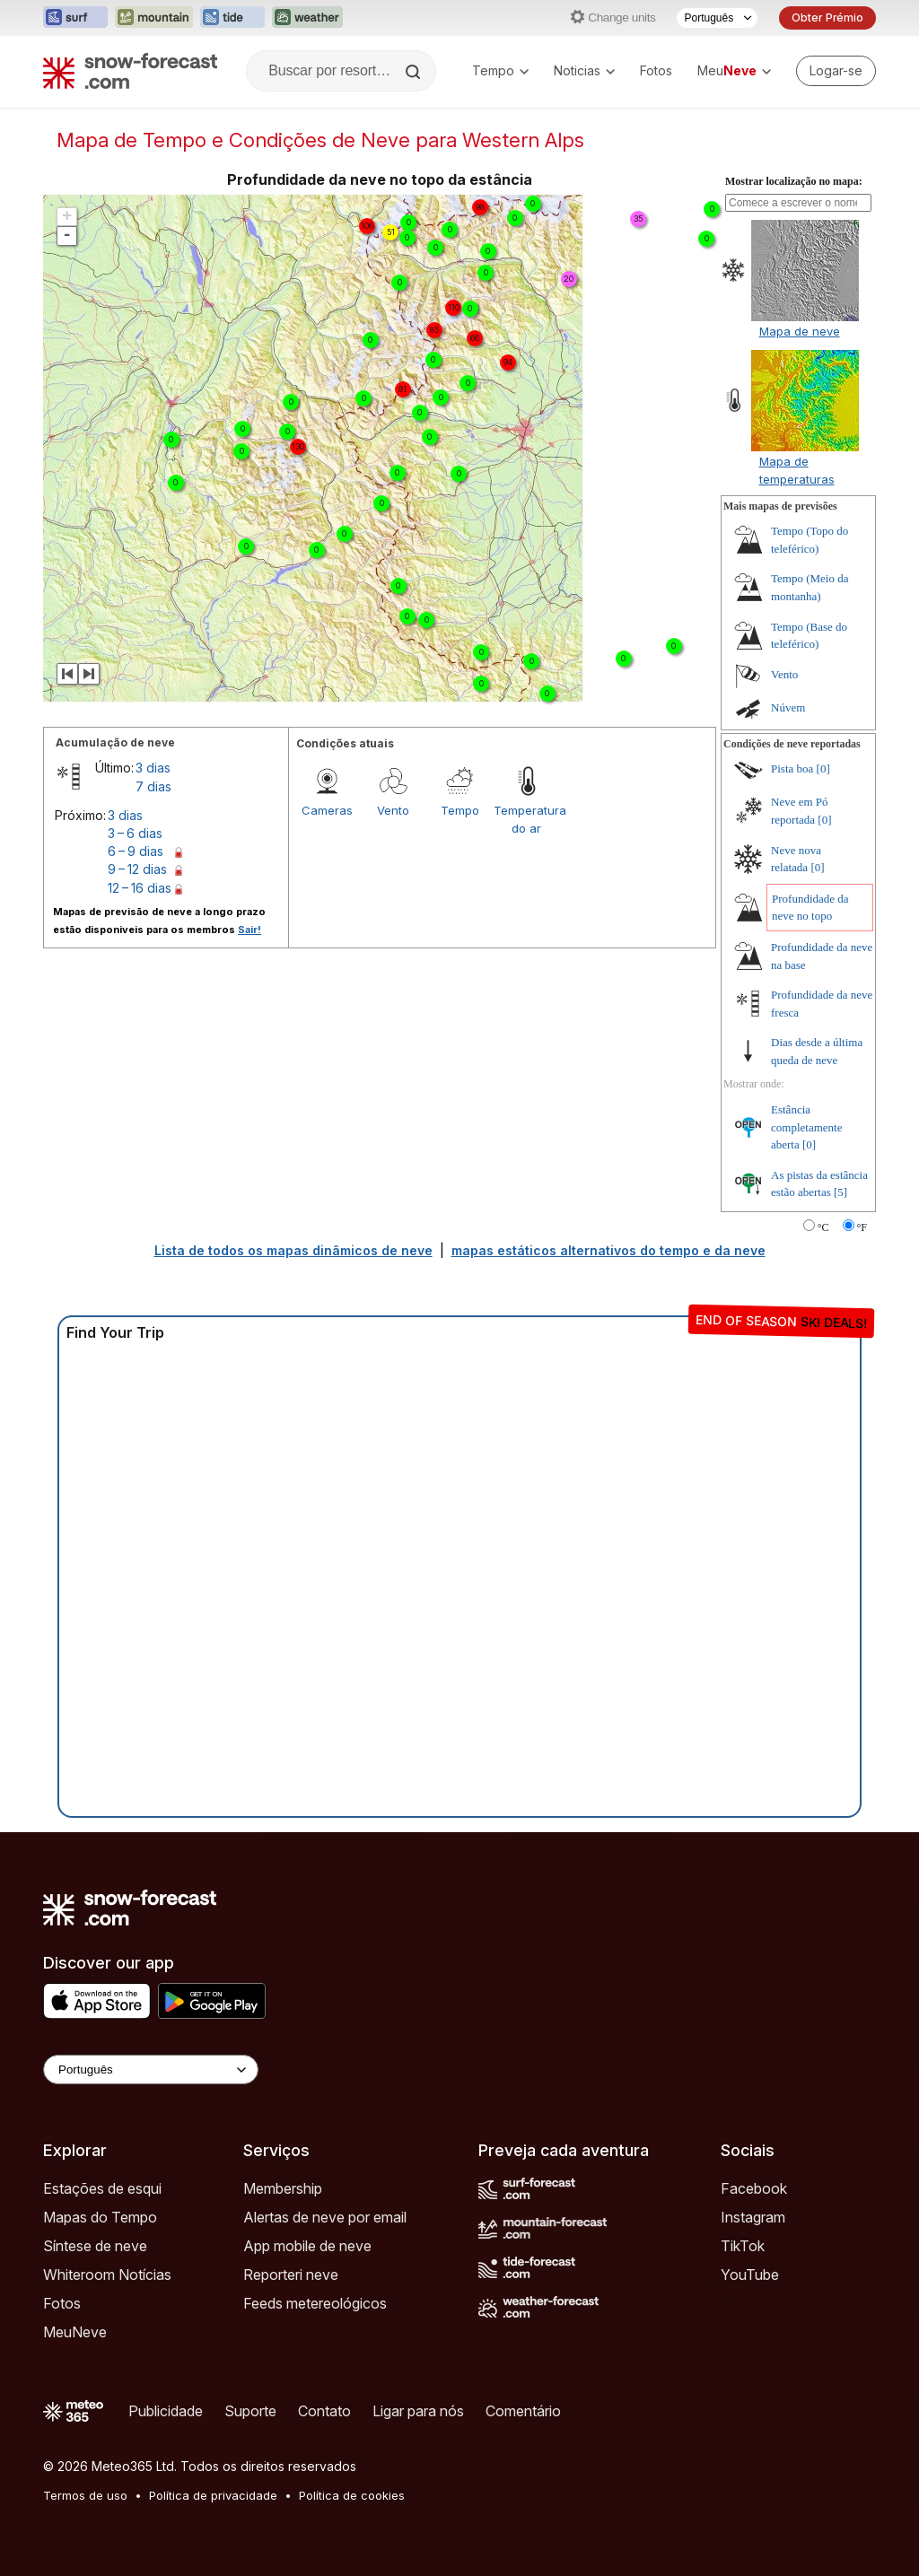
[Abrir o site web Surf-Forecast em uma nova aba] (75, 18)
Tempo (500, 70)
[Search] (414, 71)
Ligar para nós (418, 2411)
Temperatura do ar (527, 819)
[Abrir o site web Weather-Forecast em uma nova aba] (307, 18)
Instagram (753, 2217)
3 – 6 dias (135, 833)
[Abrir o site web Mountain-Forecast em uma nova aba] (154, 18)
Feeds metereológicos (315, 2303)
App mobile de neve (307, 2246)
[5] (840, 1192)
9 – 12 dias (137, 869)
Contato (324, 2411)
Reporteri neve (290, 2274)
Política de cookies (352, 2495)
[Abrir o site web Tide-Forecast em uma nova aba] (232, 18)
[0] (823, 768)
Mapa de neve (799, 331)
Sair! (249, 929)
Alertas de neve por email (325, 2217)
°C (823, 1227)
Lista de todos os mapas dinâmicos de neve (293, 1250)
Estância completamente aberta (806, 1127)
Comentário (523, 2411)
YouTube (750, 2274)
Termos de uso (85, 2495)
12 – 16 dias (139, 887)
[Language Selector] (150, 2069)
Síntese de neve (95, 2246)
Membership (282, 2188)
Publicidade (165, 2411)
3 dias (153, 767)
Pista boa (792, 768)
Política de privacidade (213, 2495)
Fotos (656, 70)
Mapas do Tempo (100, 2217)
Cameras (327, 810)
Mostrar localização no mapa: (793, 181)
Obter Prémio (827, 17)
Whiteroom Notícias (107, 2274)
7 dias (153, 786)
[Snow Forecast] (130, 71)
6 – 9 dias (135, 851)
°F (862, 1227)
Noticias (584, 70)
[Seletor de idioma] (717, 18)
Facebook (754, 2188)
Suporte (250, 2411)
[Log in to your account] (836, 71)
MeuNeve (75, 2332)
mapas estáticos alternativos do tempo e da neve (608, 1250)
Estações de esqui (102, 2188)
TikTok (743, 2246)
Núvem (788, 707)
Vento (393, 810)
